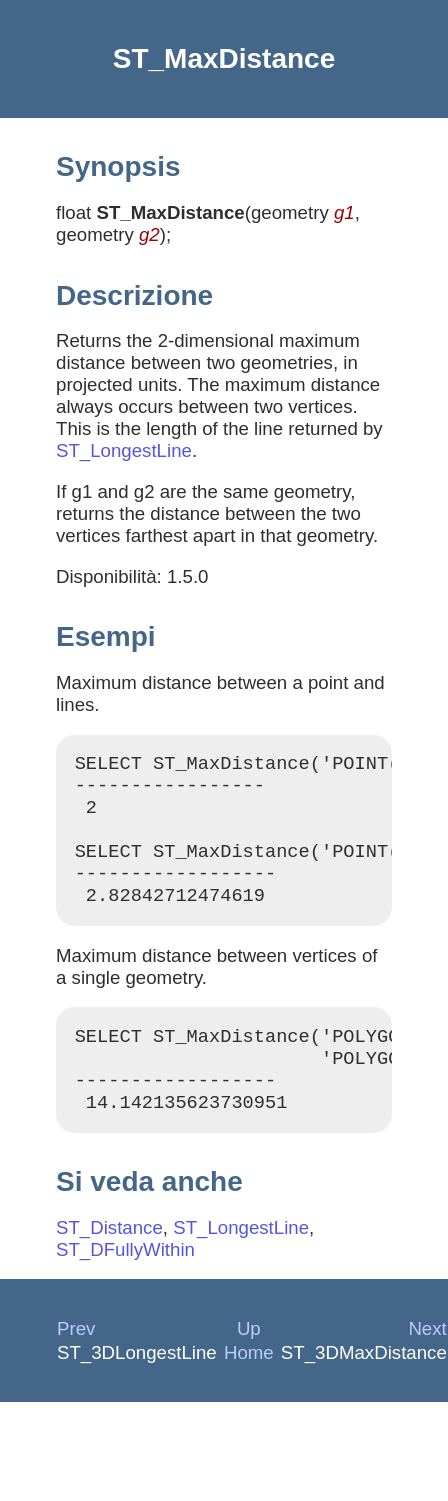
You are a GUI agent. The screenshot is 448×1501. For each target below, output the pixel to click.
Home (249, 1385)
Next (427, 1361)
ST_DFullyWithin (125, 1282)
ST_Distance (109, 1260)
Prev (76, 1361)
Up (249, 1361)
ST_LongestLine (124, 450)
